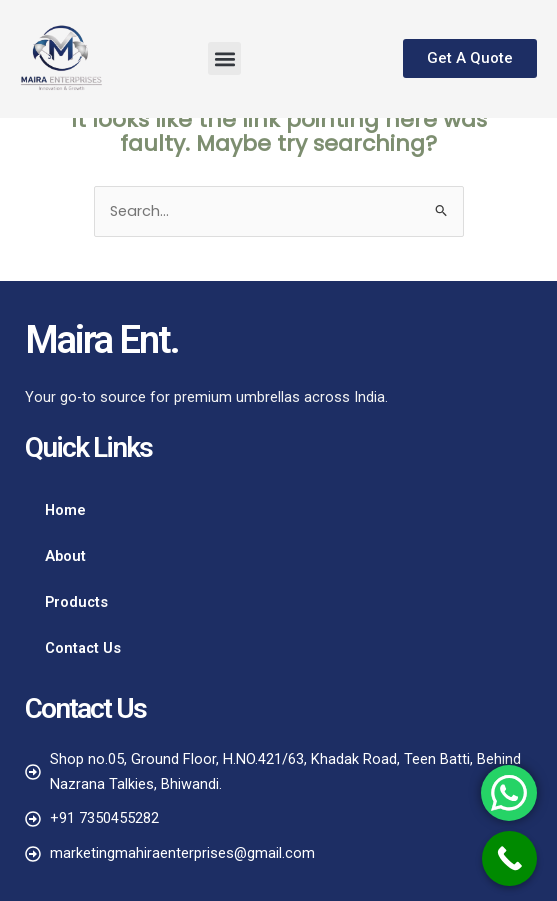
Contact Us (83, 648)
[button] (224, 58)
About (65, 556)
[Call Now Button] (509, 858)
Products (76, 602)
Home (65, 510)
